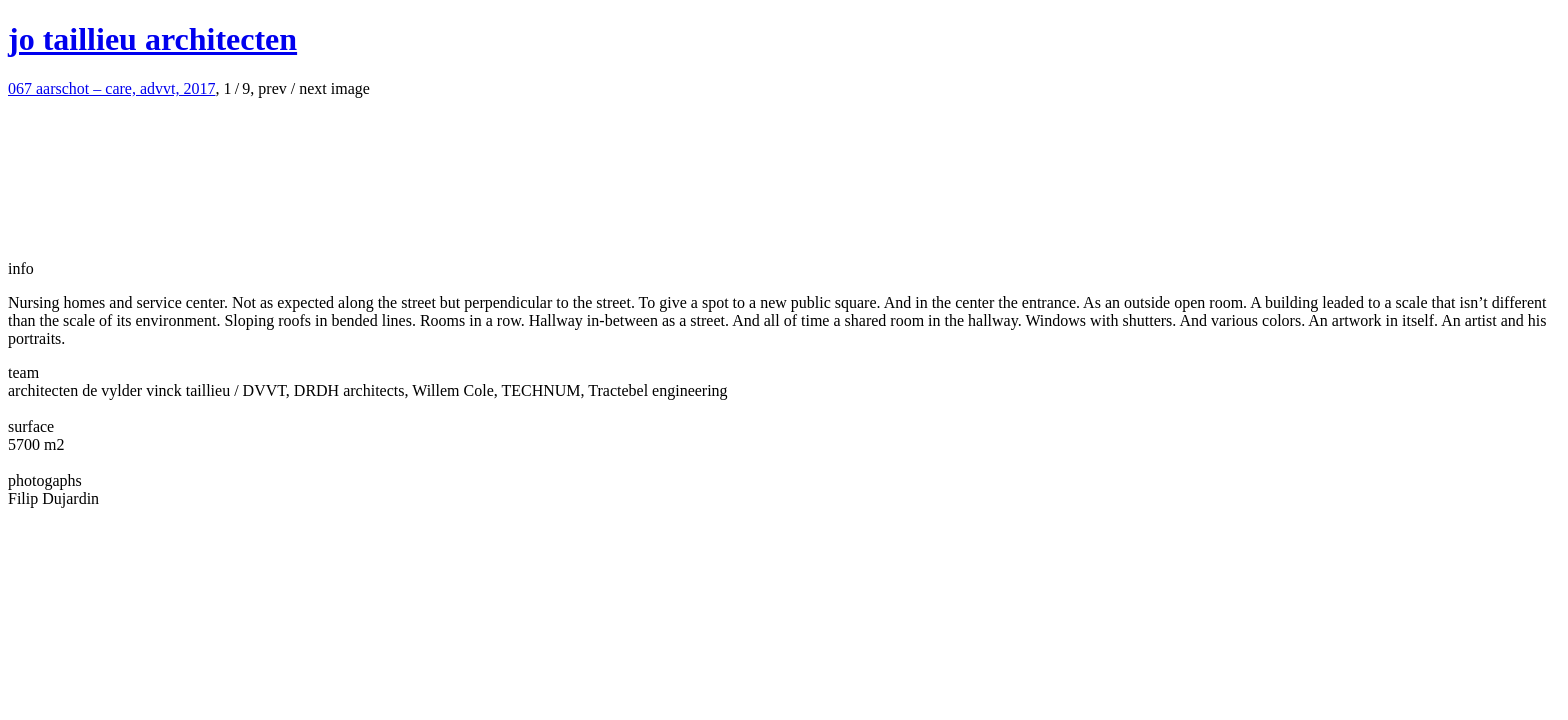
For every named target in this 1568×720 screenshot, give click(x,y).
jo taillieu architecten (152, 39)
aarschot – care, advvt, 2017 (111, 88)
